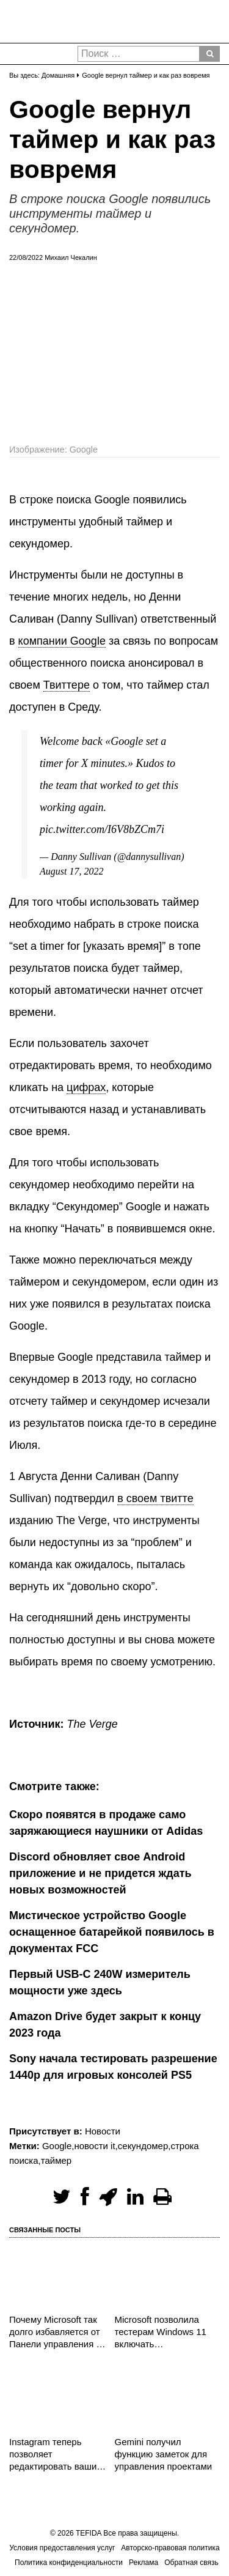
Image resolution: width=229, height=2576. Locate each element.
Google (56, 2146)
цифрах (86, 1087)
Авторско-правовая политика (170, 2548)
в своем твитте (155, 1498)
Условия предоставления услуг (62, 2548)
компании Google (62, 641)
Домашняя (58, 75)
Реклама (143, 2562)
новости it (94, 2146)
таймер (56, 2160)
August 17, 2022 (71, 871)
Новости (102, 2131)
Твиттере (66, 685)
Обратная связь (191, 2562)
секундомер (143, 2146)
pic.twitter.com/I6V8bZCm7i (102, 829)
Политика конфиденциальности (69, 2562)
